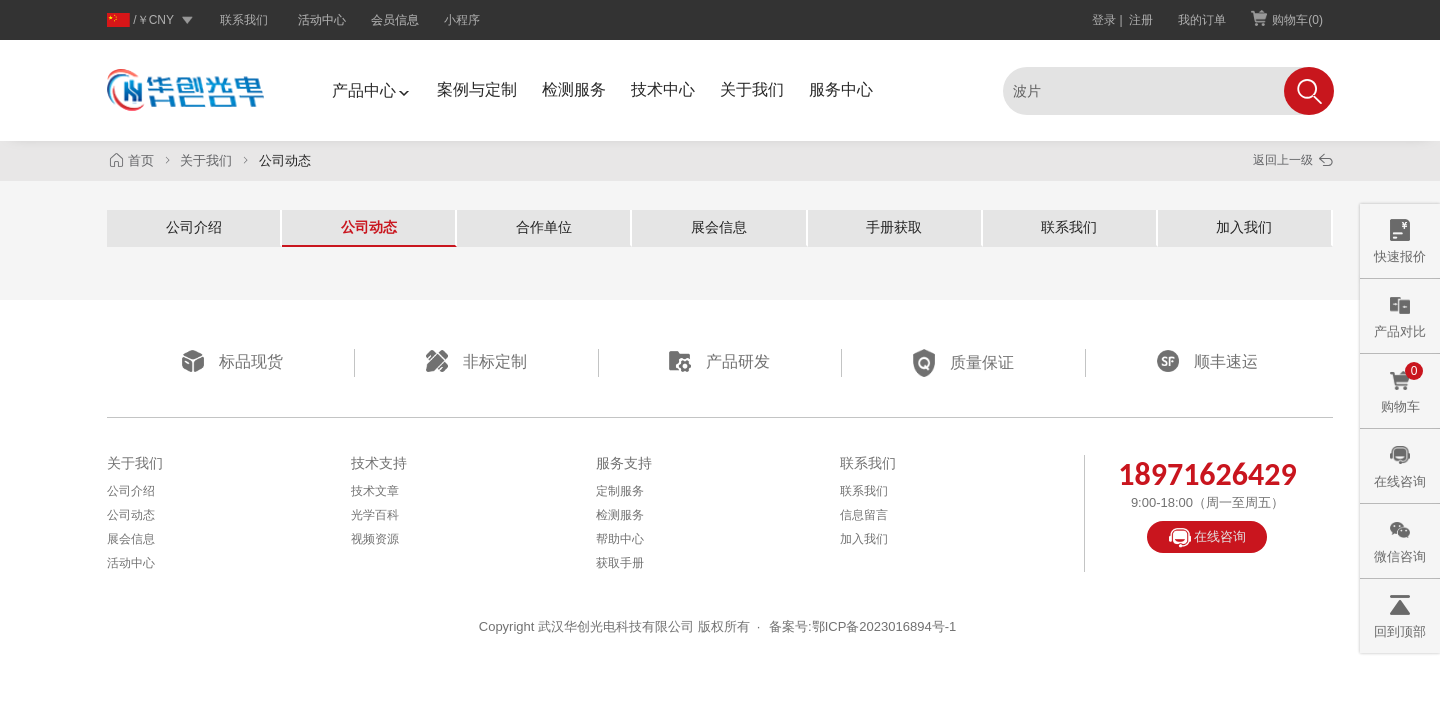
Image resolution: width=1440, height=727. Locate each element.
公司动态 (369, 227)
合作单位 (544, 227)
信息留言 (864, 515)
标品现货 (232, 361)
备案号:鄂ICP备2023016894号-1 (862, 626)
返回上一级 (1293, 160)
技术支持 (379, 463)
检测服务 (574, 89)
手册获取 (894, 227)
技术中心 (663, 89)
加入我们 (1244, 227)
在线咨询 (1208, 538)
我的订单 (1202, 20)
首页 (134, 160)
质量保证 (963, 363)
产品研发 (719, 361)
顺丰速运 (1207, 361)
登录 (1104, 20)
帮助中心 (620, 539)
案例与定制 (477, 89)
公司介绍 (194, 227)
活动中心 (322, 19)
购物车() (1287, 19)
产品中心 (372, 90)
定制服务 (620, 491)
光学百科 (375, 515)
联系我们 (244, 20)
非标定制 (476, 361)
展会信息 (719, 227)
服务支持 (624, 463)
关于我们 (752, 89)
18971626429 (1207, 474)
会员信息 (395, 19)
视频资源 (375, 539)
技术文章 (375, 491)
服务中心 (841, 89)
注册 (1141, 20)
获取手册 (620, 563)
